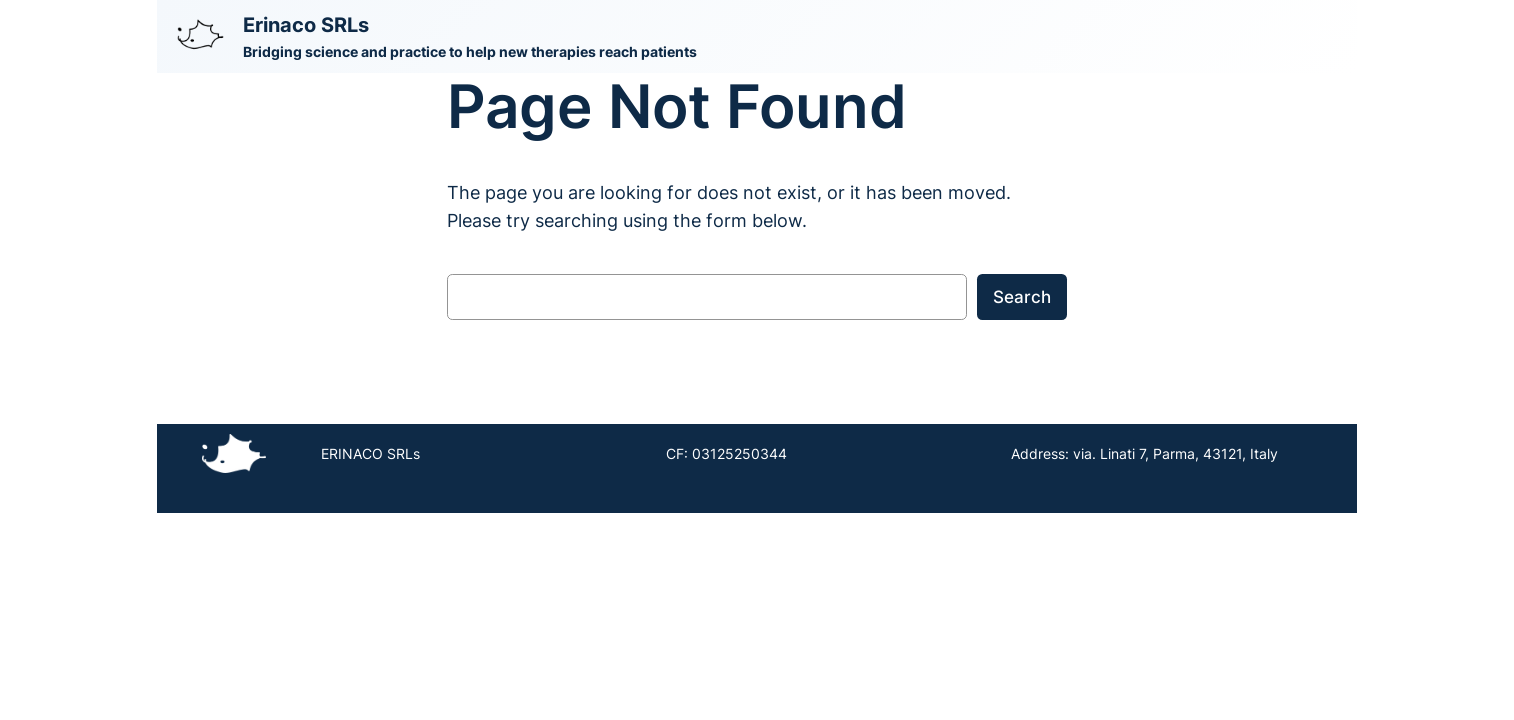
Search (1022, 297)
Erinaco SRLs (306, 25)
